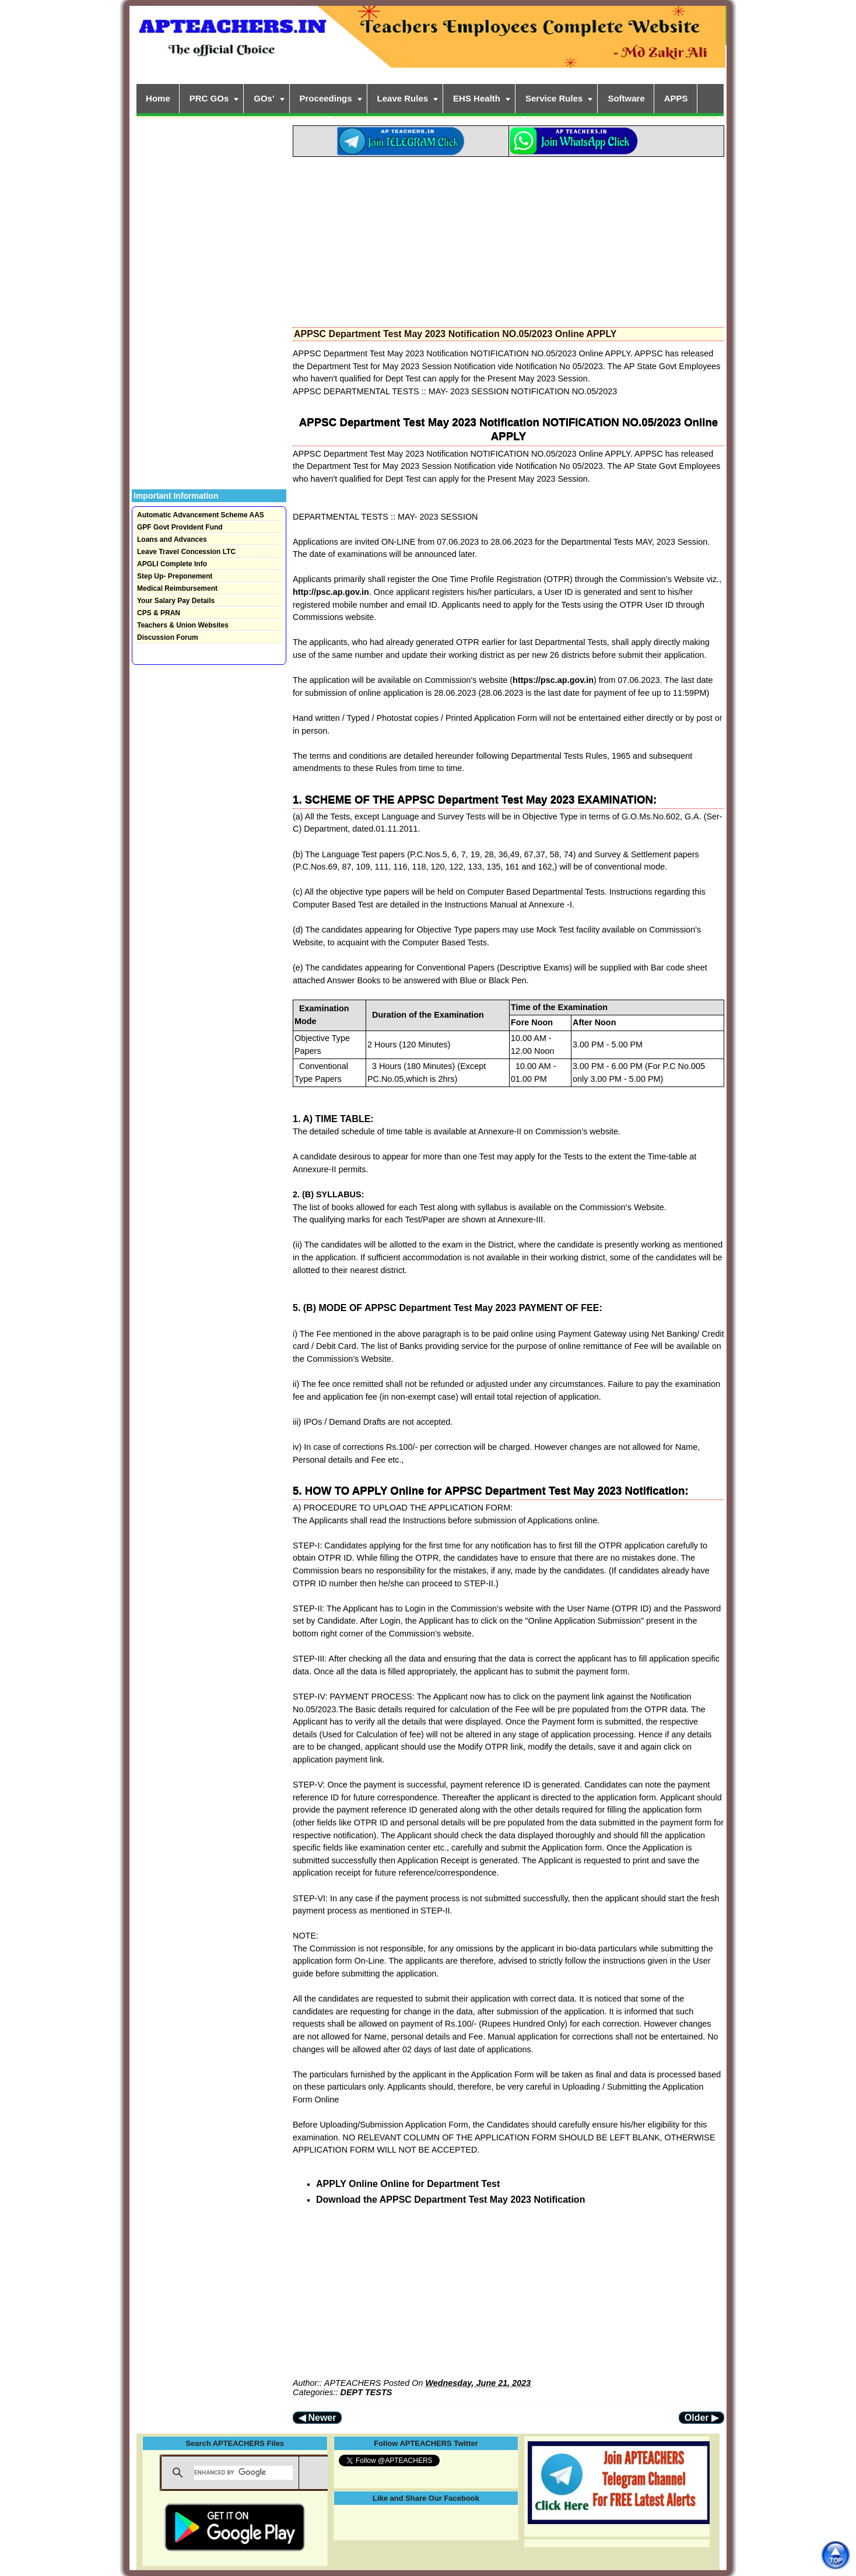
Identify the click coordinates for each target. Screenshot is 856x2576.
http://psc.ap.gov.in (331, 592)
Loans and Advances (172, 539)
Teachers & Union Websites (183, 625)
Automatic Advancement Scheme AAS (200, 515)
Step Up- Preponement (174, 576)
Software (626, 98)
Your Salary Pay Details (176, 601)
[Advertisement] (508, 238)
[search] (243, 2473)
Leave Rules (403, 98)
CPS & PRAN (158, 613)
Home (158, 98)
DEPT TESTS (366, 2392)
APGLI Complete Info (172, 564)
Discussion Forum (167, 637)
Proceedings (326, 98)
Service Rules (554, 98)
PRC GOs (209, 98)
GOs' (264, 98)
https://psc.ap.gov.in (553, 680)
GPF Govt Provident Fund (180, 527)
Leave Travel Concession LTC (186, 552)
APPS (676, 98)
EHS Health (476, 98)
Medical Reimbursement (177, 588)
